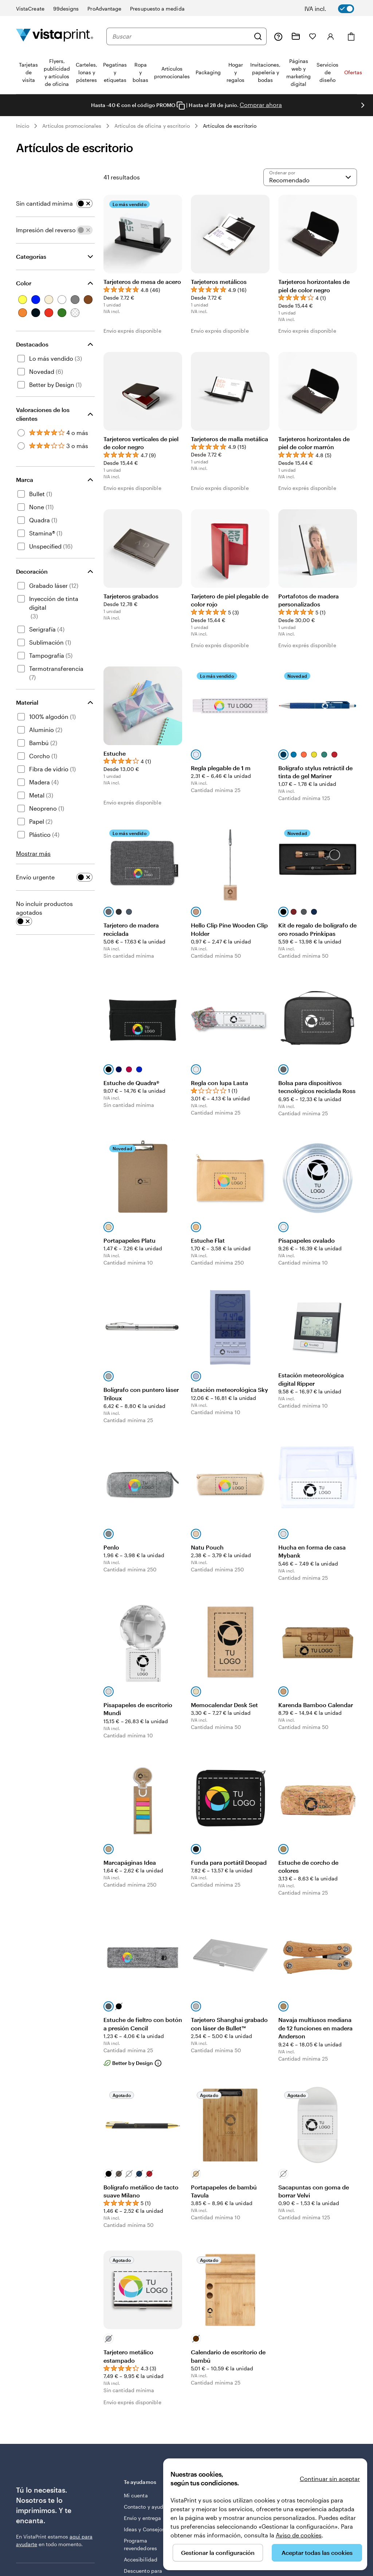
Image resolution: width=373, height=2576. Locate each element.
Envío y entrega (142, 2518)
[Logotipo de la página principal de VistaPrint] (54, 36)
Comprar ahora (261, 104)
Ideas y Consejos (144, 2529)
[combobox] (181, 36)
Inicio (22, 126)
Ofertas (353, 72)
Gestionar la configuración (218, 2552)
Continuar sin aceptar (330, 2478)
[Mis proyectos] (295, 36)
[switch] (334, 8)
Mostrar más (33, 853)
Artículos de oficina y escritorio (152, 126)
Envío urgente (35, 877)
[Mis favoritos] (312, 36)
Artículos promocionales (71, 126)
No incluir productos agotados (44, 908)
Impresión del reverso (46, 229)
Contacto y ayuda (145, 2507)
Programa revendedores (140, 2544)
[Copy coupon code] (180, 105)
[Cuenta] (331, 36)
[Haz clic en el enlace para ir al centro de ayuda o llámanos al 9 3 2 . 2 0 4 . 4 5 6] (278, 36)
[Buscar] (258, 36)
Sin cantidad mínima (44, 203)
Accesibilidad (140, 2559)
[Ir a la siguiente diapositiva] (363, 105)
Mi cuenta (136, 2495)
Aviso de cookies (299, 2535)
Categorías (31, 256)
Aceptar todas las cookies (317, 2552)
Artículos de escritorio (229, 126)
